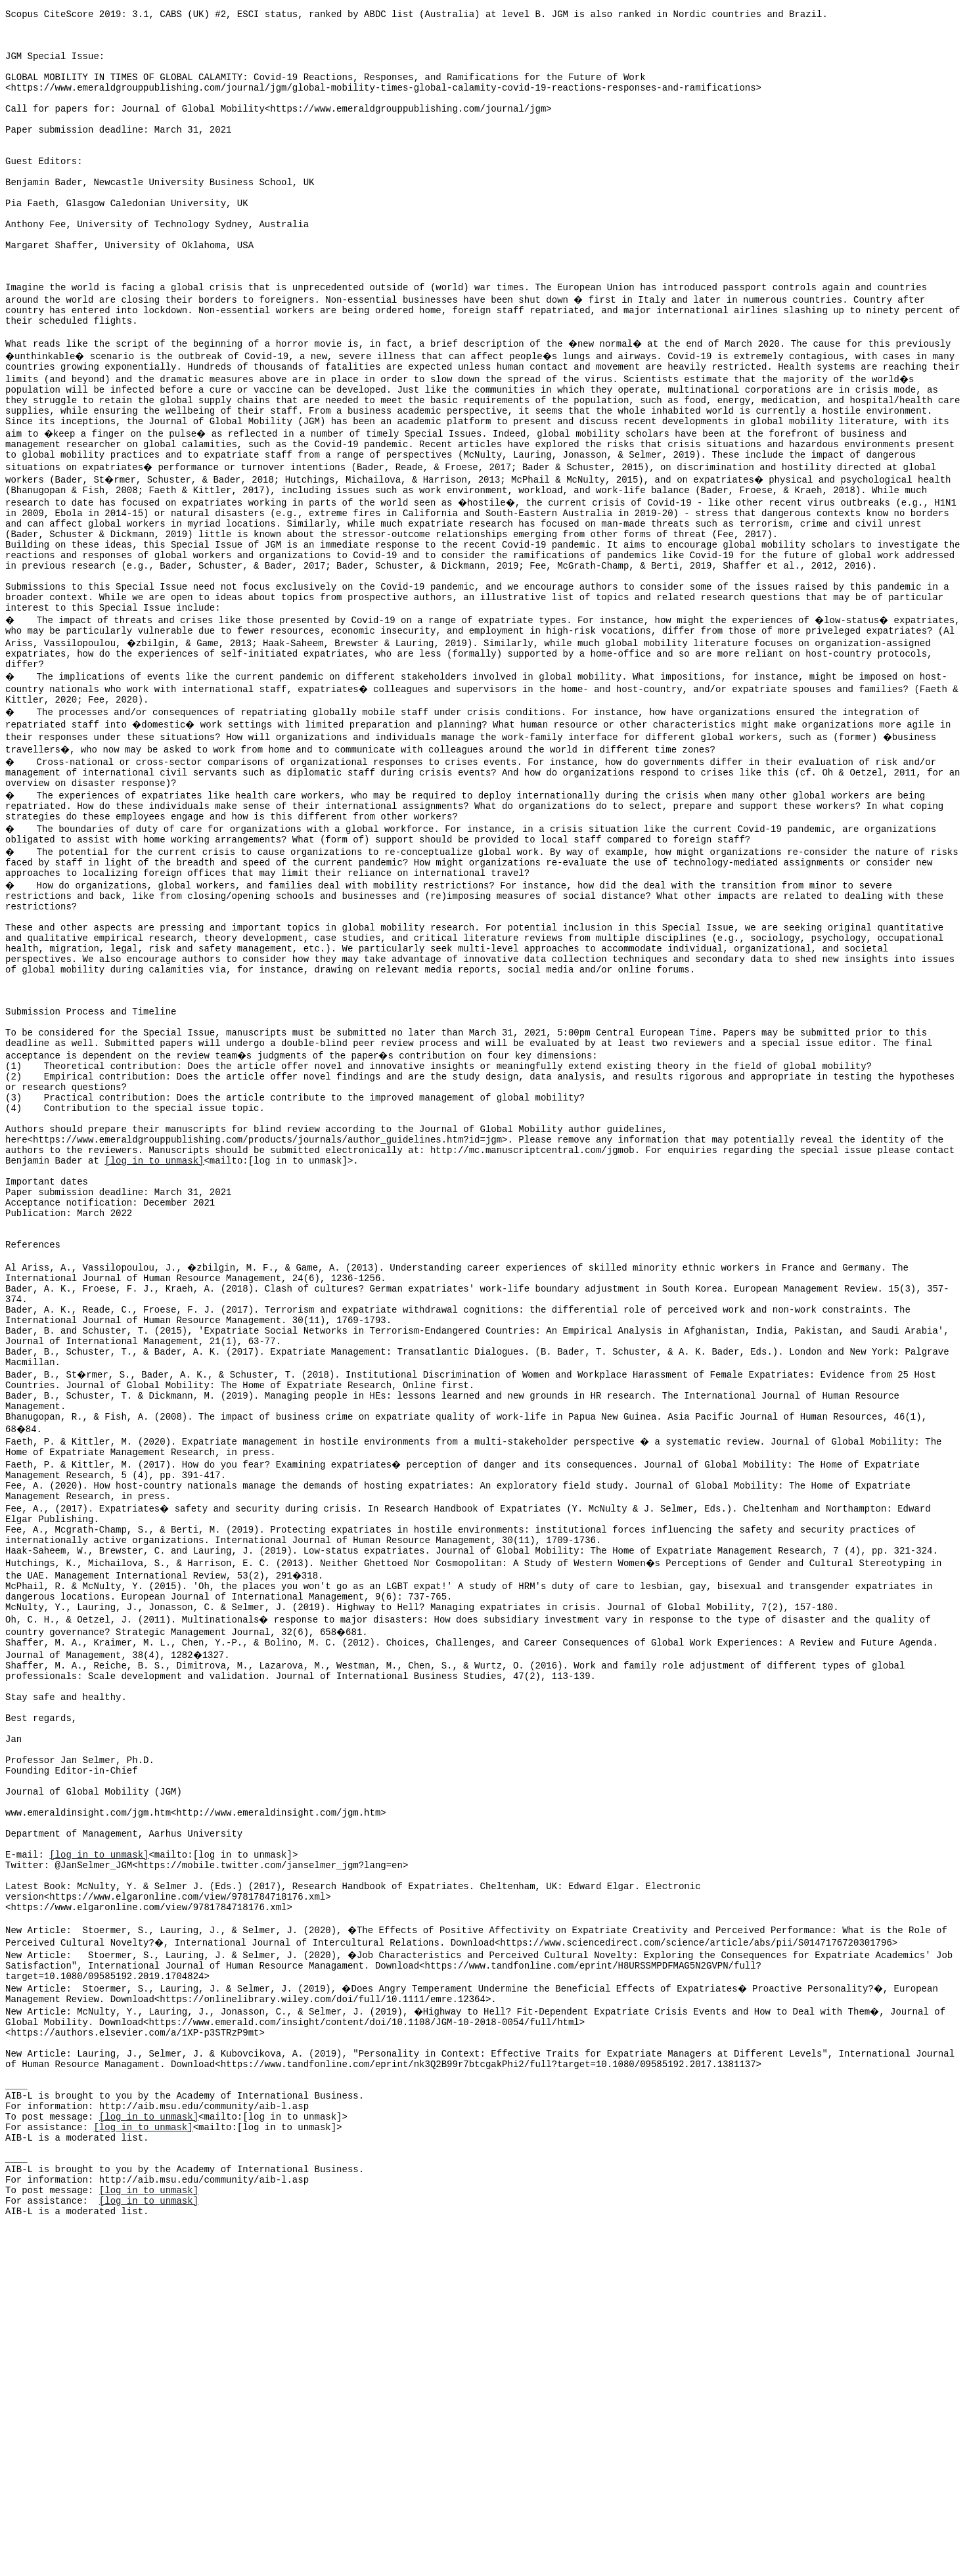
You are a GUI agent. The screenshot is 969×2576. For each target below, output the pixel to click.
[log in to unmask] (154, 1325)
